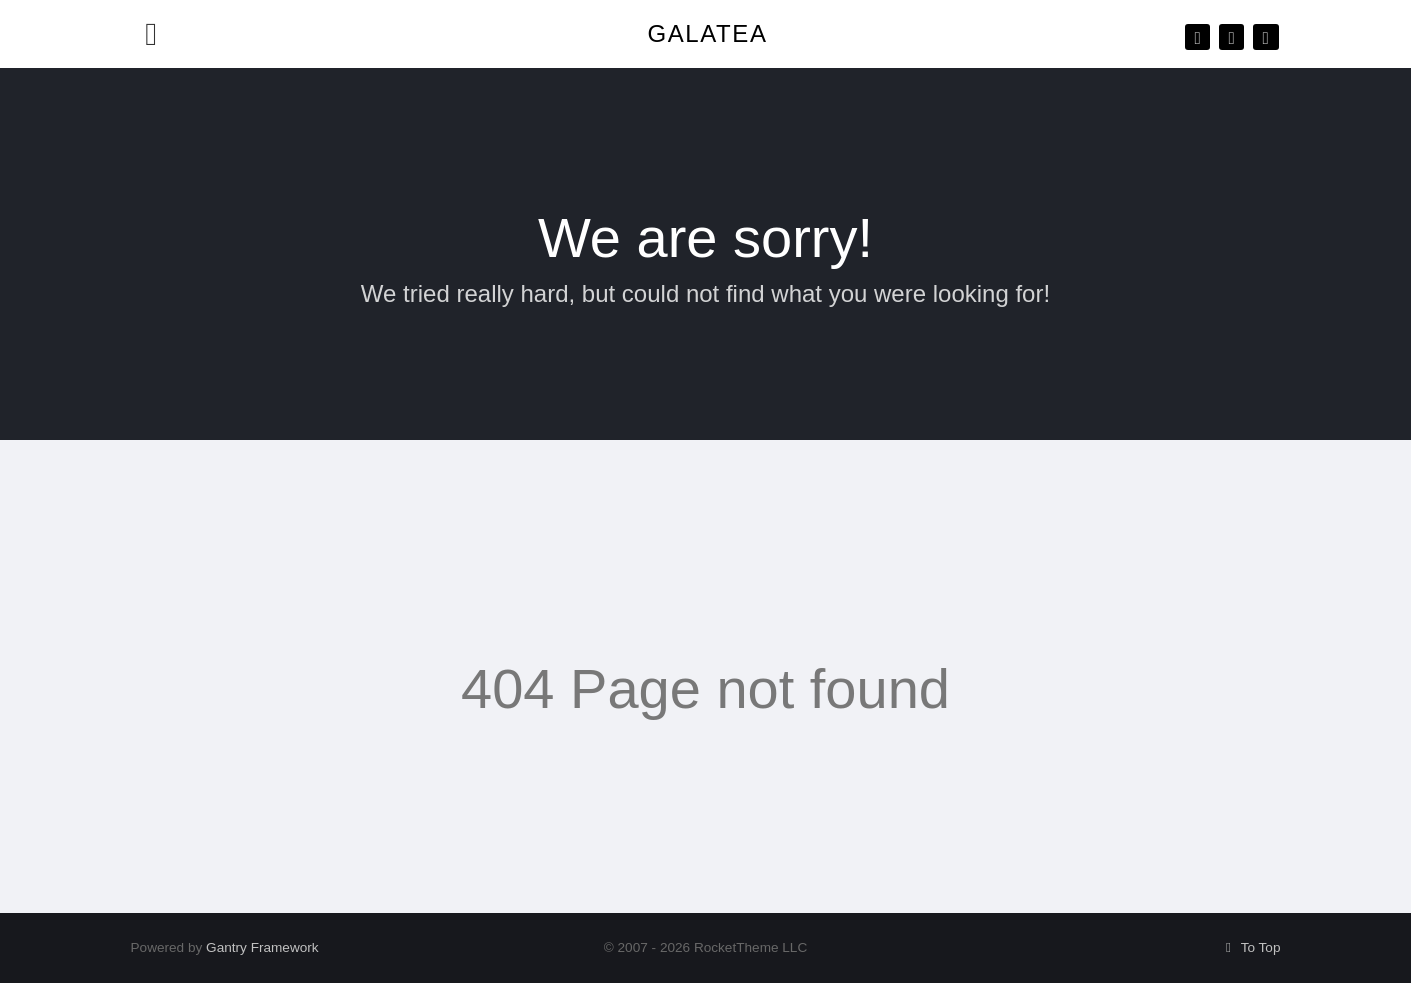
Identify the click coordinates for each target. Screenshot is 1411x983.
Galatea (707, 33)
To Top (1250, 947)
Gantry (262, 947)
